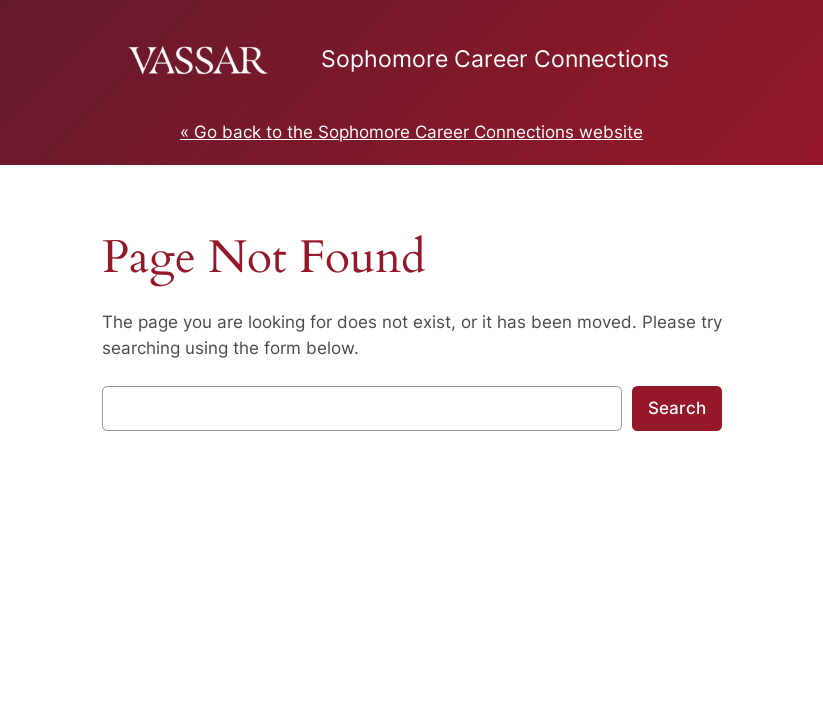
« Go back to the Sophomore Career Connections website (411, 132)
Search (677, 408)
